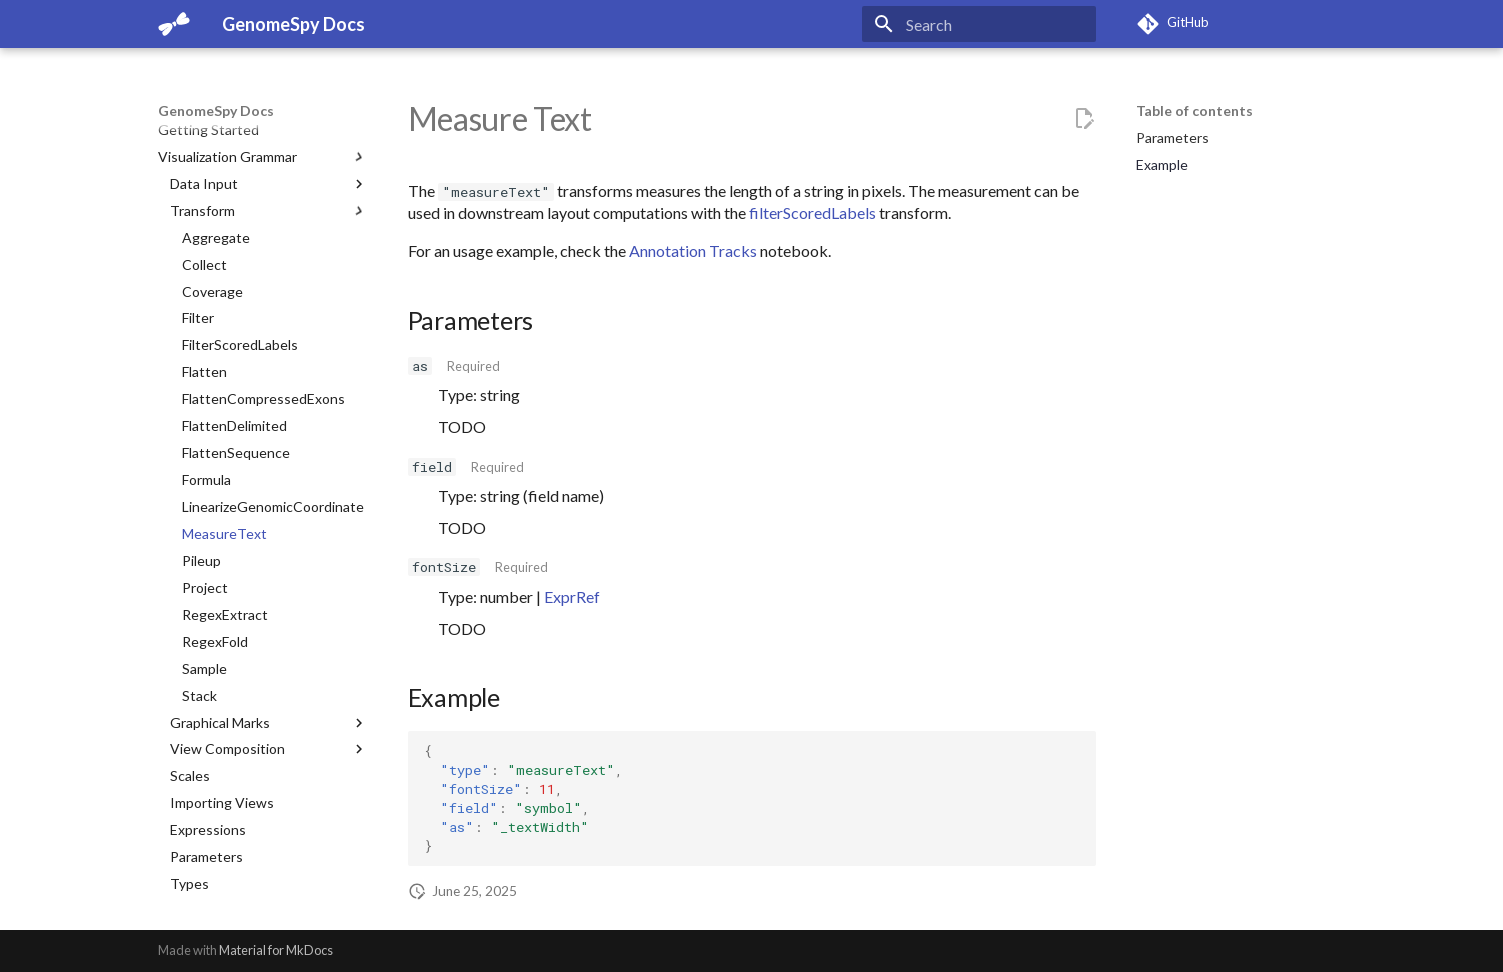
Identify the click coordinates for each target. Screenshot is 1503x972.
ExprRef (572, 596)
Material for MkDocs (276, 950)
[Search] (979, 24)
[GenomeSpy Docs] (174, 24)
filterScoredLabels (812, 212)
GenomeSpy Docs (216, 110)
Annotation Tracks (693, 250)
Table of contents (1194, 110)
